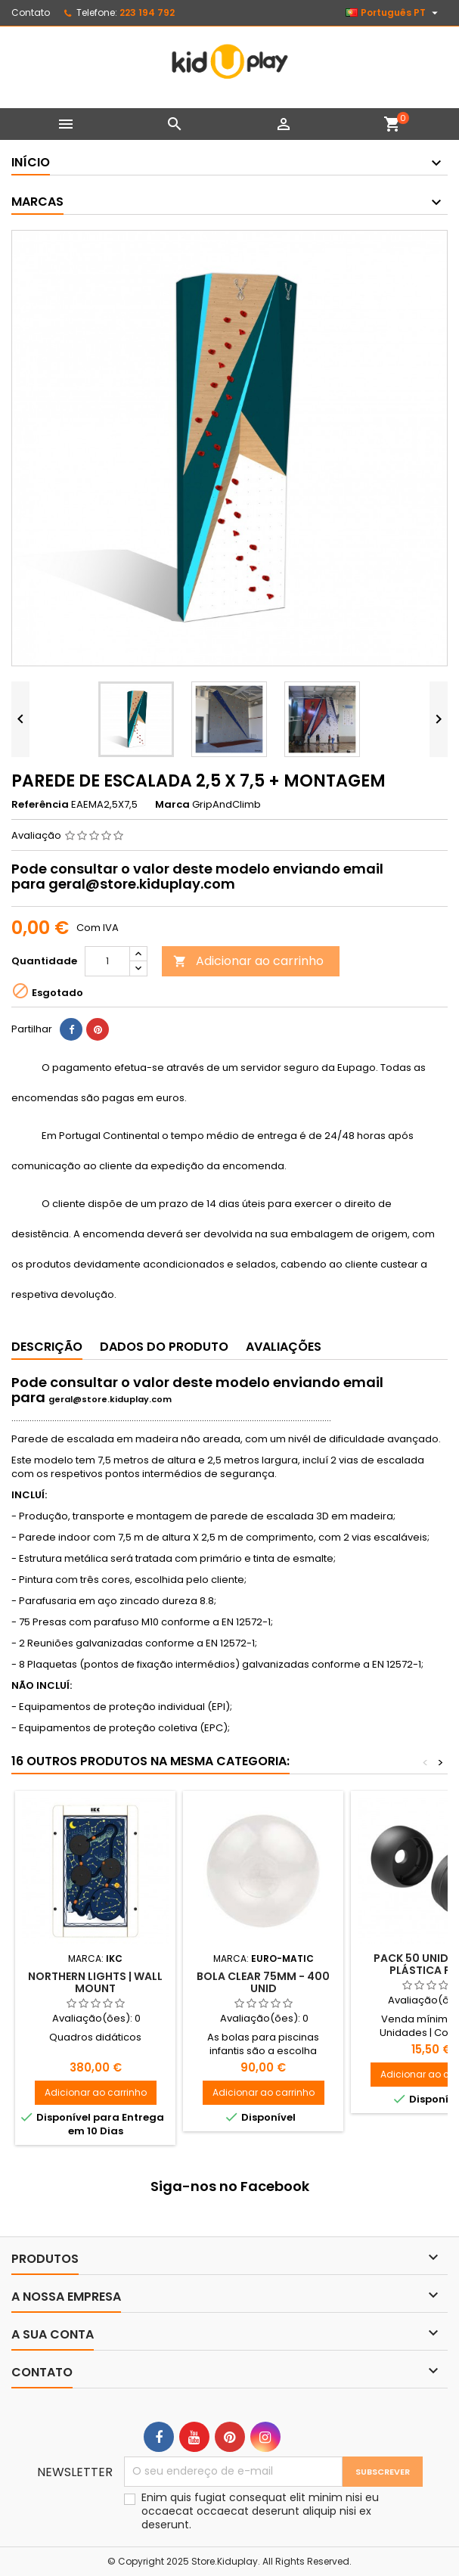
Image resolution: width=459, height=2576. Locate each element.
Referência (40, 805)
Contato (30, 12)
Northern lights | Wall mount (95, 1982)
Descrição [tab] (46, 1346)
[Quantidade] (107, 961)
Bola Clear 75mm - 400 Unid (263, 1982)
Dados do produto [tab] (164, 1346)
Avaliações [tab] (283, 1346)
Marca (172, 805)
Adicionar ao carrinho (248, 961)
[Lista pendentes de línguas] (394, 13)
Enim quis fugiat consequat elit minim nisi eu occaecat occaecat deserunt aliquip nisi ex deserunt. (260, 2511)
